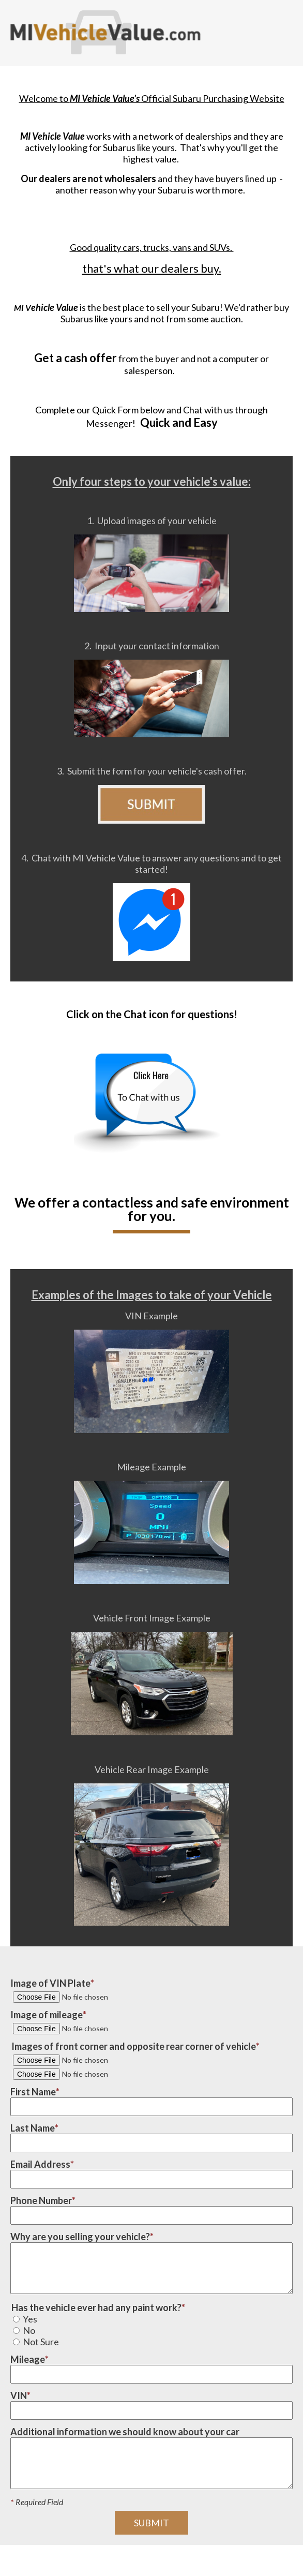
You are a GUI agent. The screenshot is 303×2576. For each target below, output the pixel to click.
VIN (18, 2395)
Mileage (27, 2359)
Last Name (32, 2128)
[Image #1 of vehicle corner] (83, 2060)
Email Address (40, 2164)
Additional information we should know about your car (124, 2431)
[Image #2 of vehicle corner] (83, 2074)
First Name (33, 2091)
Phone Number (41, 2200)
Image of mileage (46, 2014)
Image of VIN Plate (50, 1983)
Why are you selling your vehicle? (80, 2236)
